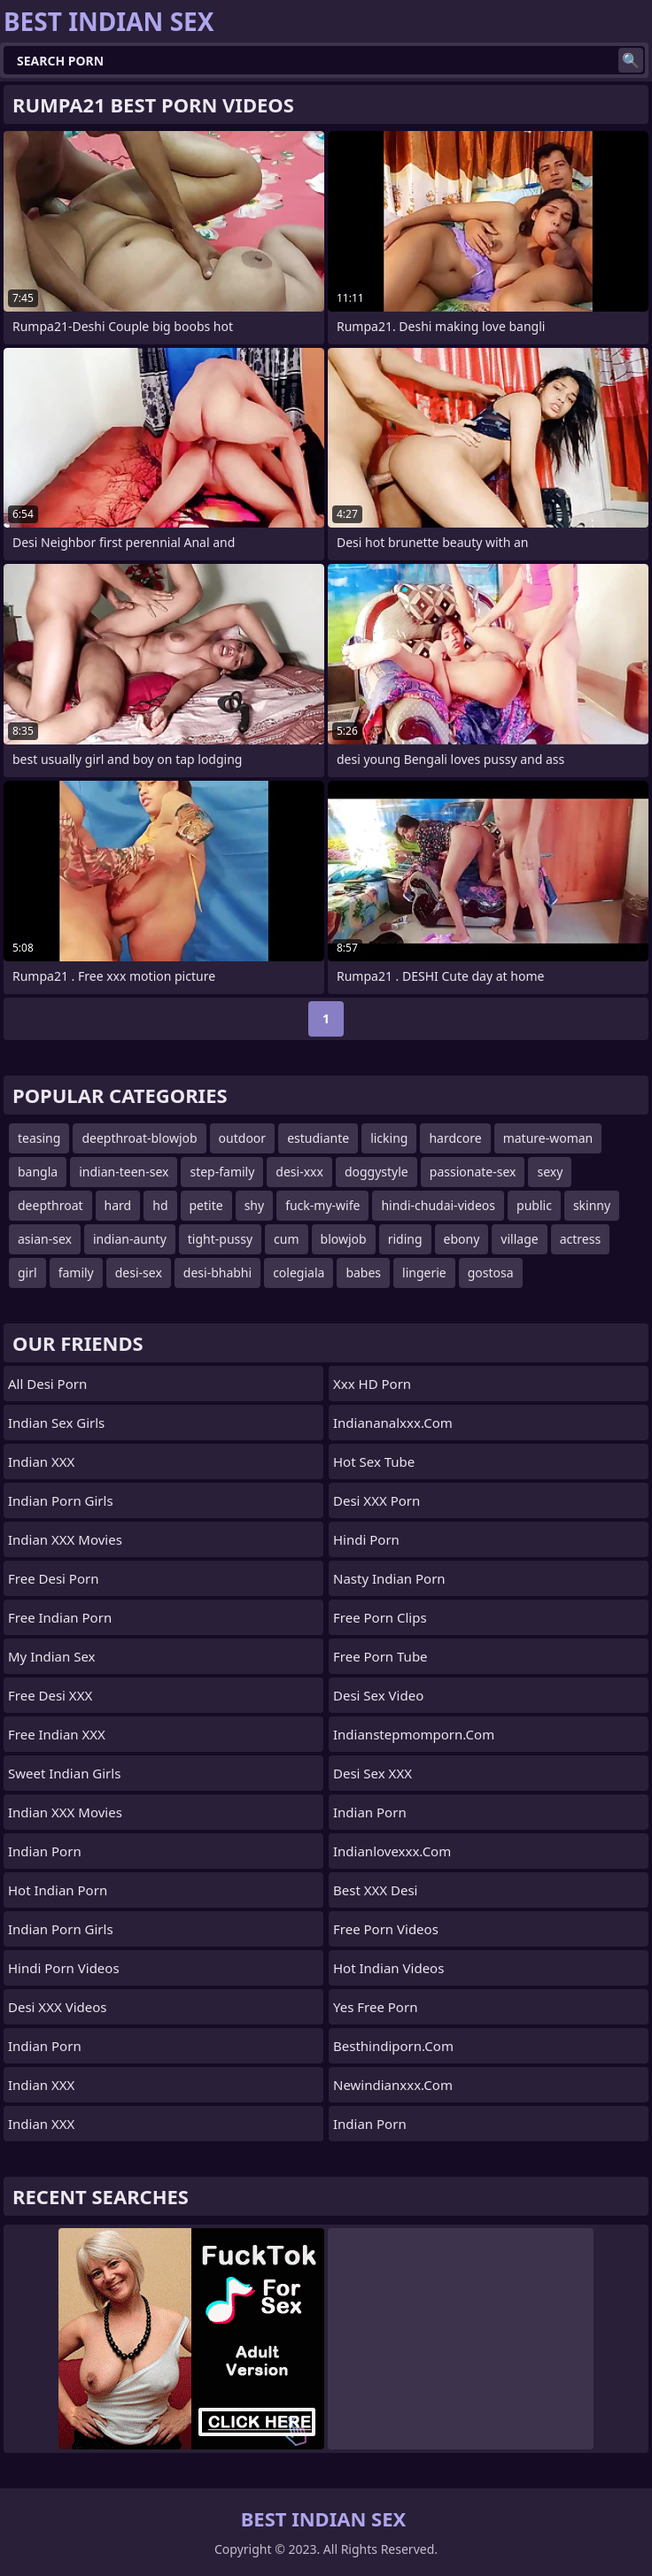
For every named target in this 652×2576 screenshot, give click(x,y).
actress (580, 1238)
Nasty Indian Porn (389, 1578)
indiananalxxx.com (393, 1422)
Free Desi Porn (53, 1578)
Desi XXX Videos (57, 2007)
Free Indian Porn (60, 1617)
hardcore (455, 1138)
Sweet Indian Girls (64, 1773)
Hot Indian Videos (388, 1968)
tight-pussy (220, 1238)
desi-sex (138, 1272)
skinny (591, 1205)
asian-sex (45, 1238)
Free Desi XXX (50, 1695)
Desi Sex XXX (372, 1773)
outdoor (243, 1138)
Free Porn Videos (386, 1929)
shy (254, 1205)
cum (286, 1238)
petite (206, 1205)
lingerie (424, 1272)
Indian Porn (45, 1851)
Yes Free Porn (375, 2007)
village (519, 1238)
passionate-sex (473, 1171)
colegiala (298, 1272)
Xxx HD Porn (372, 1383)
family (76, 1272)
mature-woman (548, 1138)
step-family (222, 1171)
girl (27, 1272)
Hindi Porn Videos (64, 1968)
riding (405, 1238)
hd (159, 1205)
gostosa (491, 1272)
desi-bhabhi (217, 1272)
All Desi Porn (47, 1383)
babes (363, 1272)
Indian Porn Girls (60, 1500)
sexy (550, 1171)
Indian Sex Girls (56, 1422)
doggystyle (376, 1171)
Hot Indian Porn (57, 1890)
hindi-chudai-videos (438, 1205)
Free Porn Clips (380, 1617)
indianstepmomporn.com (413, 1734)
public (534, 1205)
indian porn (370, 1812)
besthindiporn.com (393, 2046)
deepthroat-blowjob (139, 1138)
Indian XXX (41, 1461)
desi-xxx (299, 1171)
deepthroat (50, 1205)
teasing (39, 1138)
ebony (462, 1238)
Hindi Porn (366, 1539)
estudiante (318, 1138)
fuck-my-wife (322, 1205)
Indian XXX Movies (65, 1539)
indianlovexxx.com (392, 1851)
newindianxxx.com (393, 2085)
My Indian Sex (52, 1656)
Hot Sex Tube (374, 1461)
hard (118, 1205)
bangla (38, 1171)
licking (389, 1138)
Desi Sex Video (378, 1695)
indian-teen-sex (123, 1171)
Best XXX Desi (375, 1890)
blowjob (344, 1238)
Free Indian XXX (56, 1734)
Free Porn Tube (380, 1656)
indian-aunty (130, 1238)
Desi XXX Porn (376, 1500)
